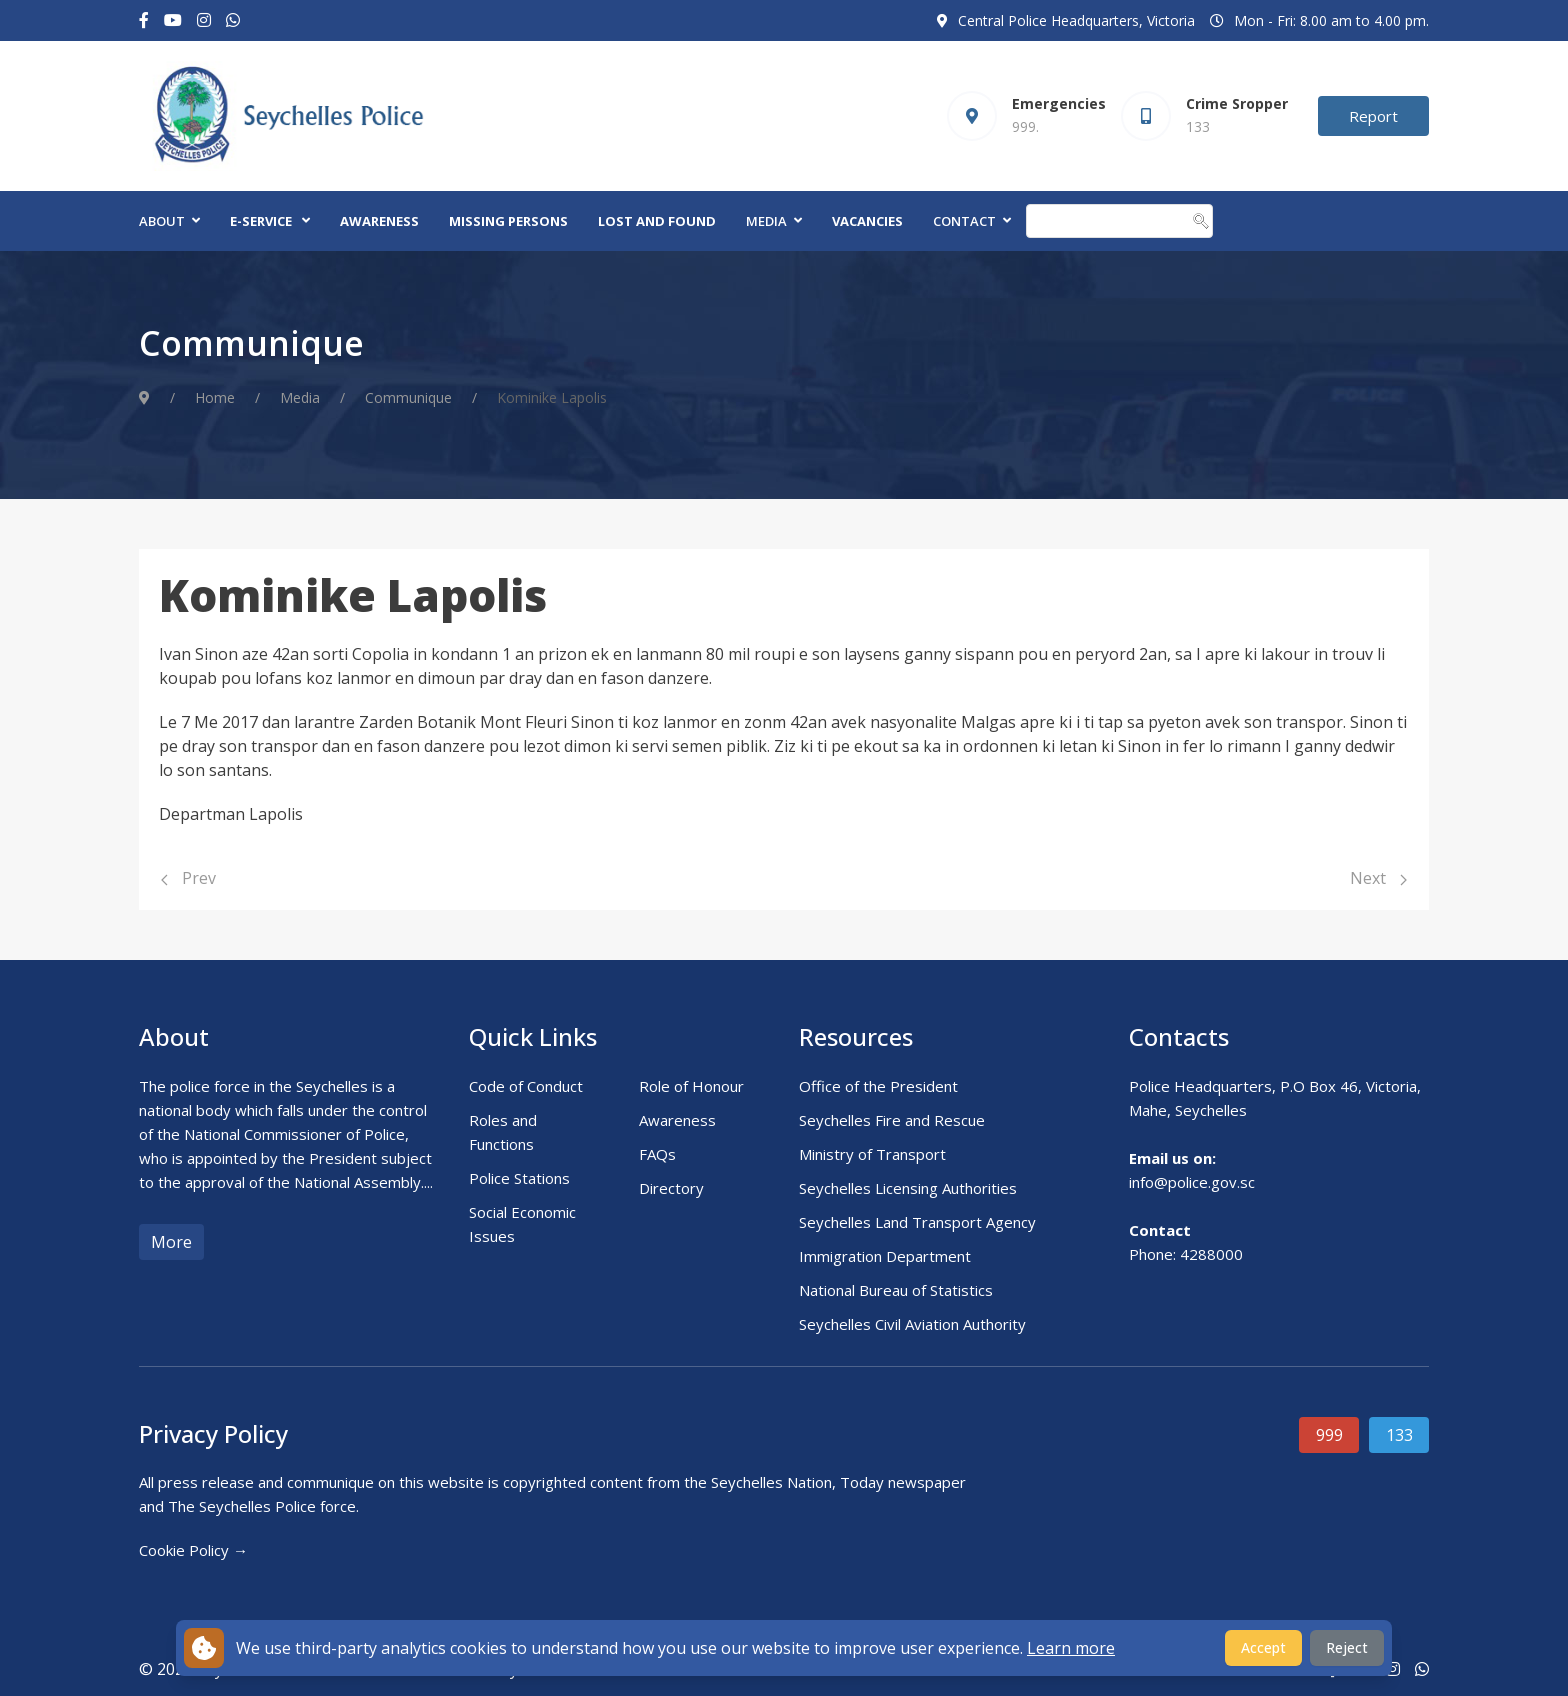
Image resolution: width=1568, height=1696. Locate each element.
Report (1373, 116)
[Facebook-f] (144, 20)
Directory (671, 1188)
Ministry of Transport (872, 1154)
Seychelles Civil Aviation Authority (912, 1324)
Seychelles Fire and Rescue (892, 1120)
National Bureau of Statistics (896, 1290)
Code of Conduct (526, 1086)
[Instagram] (204, 20)
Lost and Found (657, 221)
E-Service (261, 221)
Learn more (1071, 1648)
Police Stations (519, 1178)
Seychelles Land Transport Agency (917, 1222)
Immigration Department (885, 1256)
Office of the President (878, 1086)
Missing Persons (508, 221)
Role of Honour (691, 1086)
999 (1329, 1435)
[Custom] (233, 20)
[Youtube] (173, 20)
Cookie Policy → (193, 1550)
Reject (1347, 1647)
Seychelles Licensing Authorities (908, 1188)
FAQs (657, 1154)
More (171, 1242)
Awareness (379, 221)
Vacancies (867, 221)
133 (1399, 1435)
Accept (1263, 1647)
